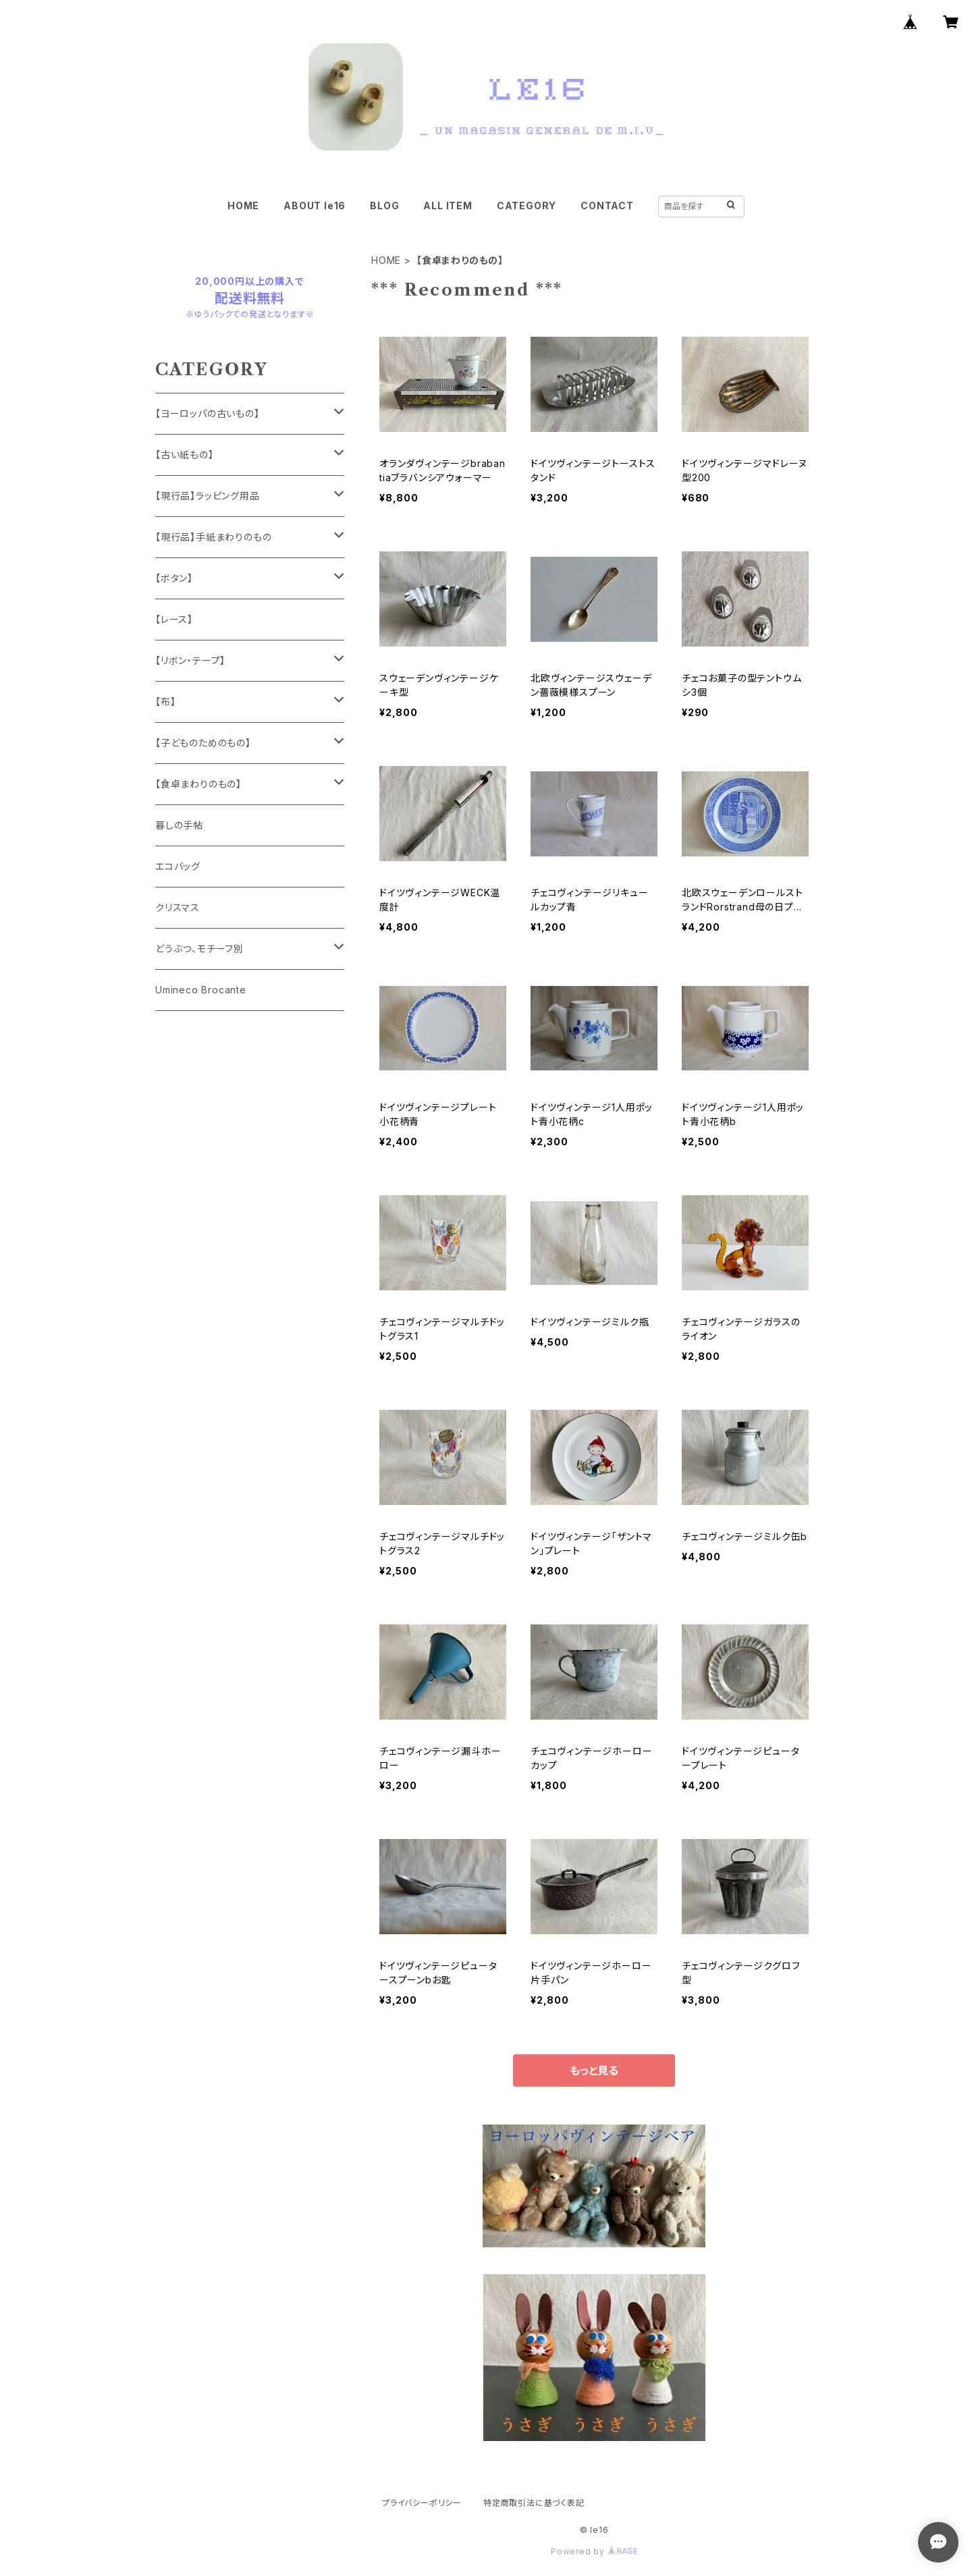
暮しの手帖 (179, 825)
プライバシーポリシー (422, 2503)
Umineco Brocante (200, 989)
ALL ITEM (447, 205)
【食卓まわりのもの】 (198, 784)
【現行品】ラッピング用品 (207, 495)
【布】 (165, 701)
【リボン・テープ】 (190, 660)
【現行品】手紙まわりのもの (213, 537)
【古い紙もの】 (184, 454)
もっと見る (594, 2070)
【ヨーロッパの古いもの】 (207, 413)
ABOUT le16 (315, 205)
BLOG (384, 205)
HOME (243, 205)
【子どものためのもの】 (203, 742)
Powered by (594, 2551)
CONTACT (607, 205)
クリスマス (177, 907)
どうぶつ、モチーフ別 (199, 948)
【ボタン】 (174, 578)
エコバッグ (177, 866)
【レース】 (174, 619)
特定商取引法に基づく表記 (534, 2503)
